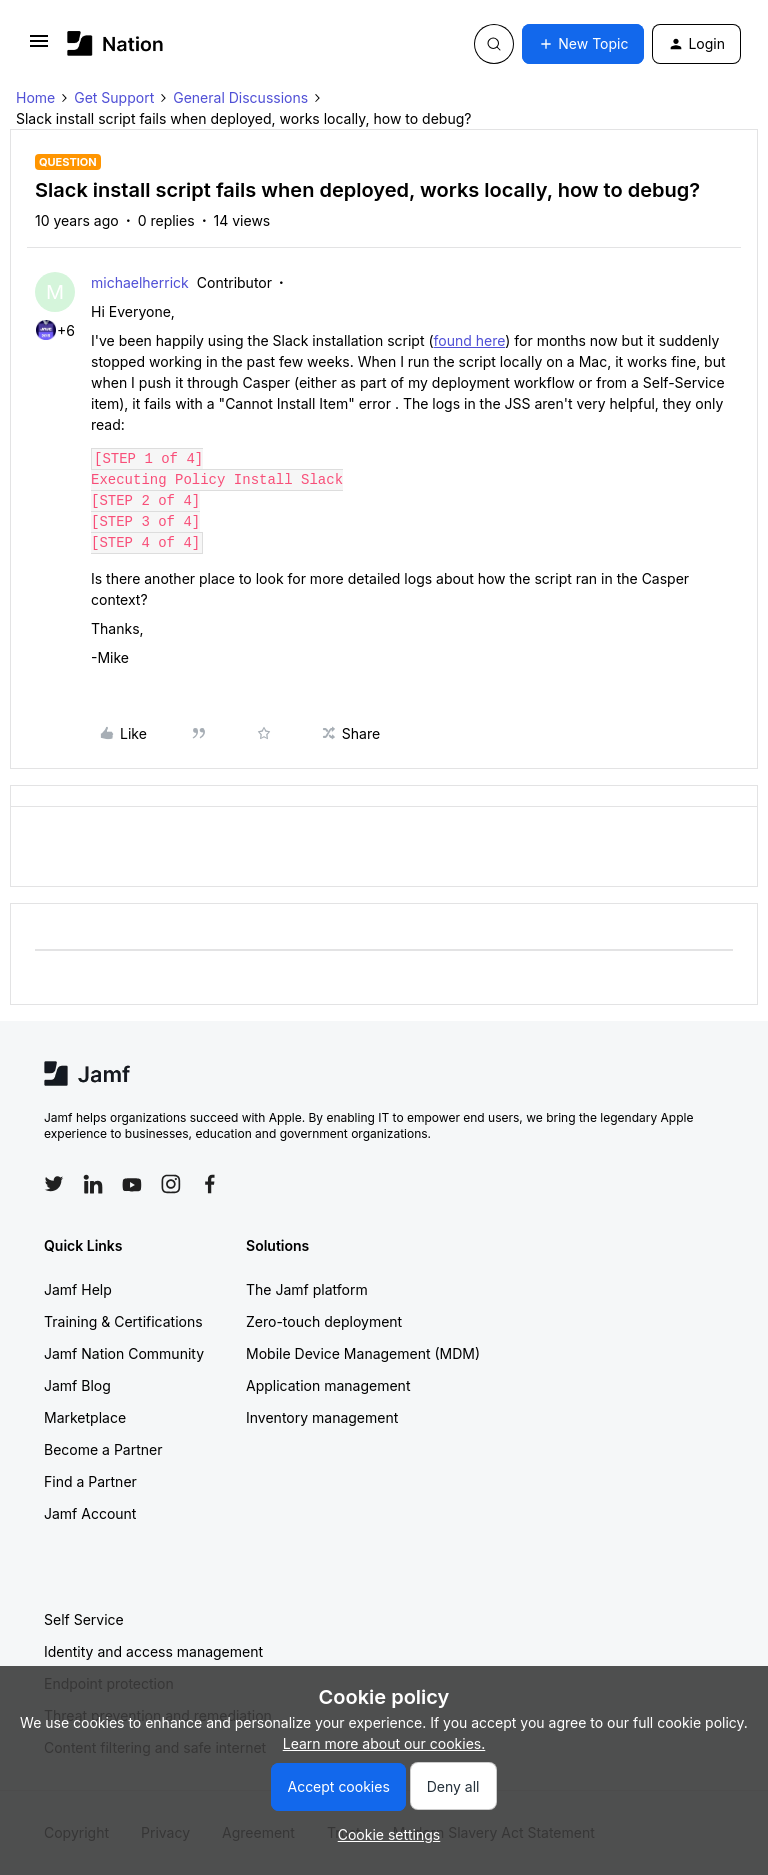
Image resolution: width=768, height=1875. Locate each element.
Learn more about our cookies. (384, 1743)
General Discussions (240, 97)
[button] (39, 47)
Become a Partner (103, 1449)
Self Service (84, 1619)
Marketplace (85, 1417)
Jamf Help (78, 1289)
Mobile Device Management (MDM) (363, 1353)
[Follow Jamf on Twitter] (54, 1184)
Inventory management (322, 1417)
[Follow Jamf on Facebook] (210, 1184)
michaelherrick (140, 282)
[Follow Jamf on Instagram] (171, 1184)
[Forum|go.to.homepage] (115, 43)
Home (35, 97)
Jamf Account (90, 1513)
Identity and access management (153, 1651)
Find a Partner (90, 1481)
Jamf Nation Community (124, 1353)
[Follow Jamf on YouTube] (132, 1184)
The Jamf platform (307, 1289)
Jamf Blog (77, 1385)
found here (470, 340)
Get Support (114, 97)
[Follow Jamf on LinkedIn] (93, 1184)
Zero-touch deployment (324, 1321)
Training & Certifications (123, 1321)
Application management (328, 1385)
